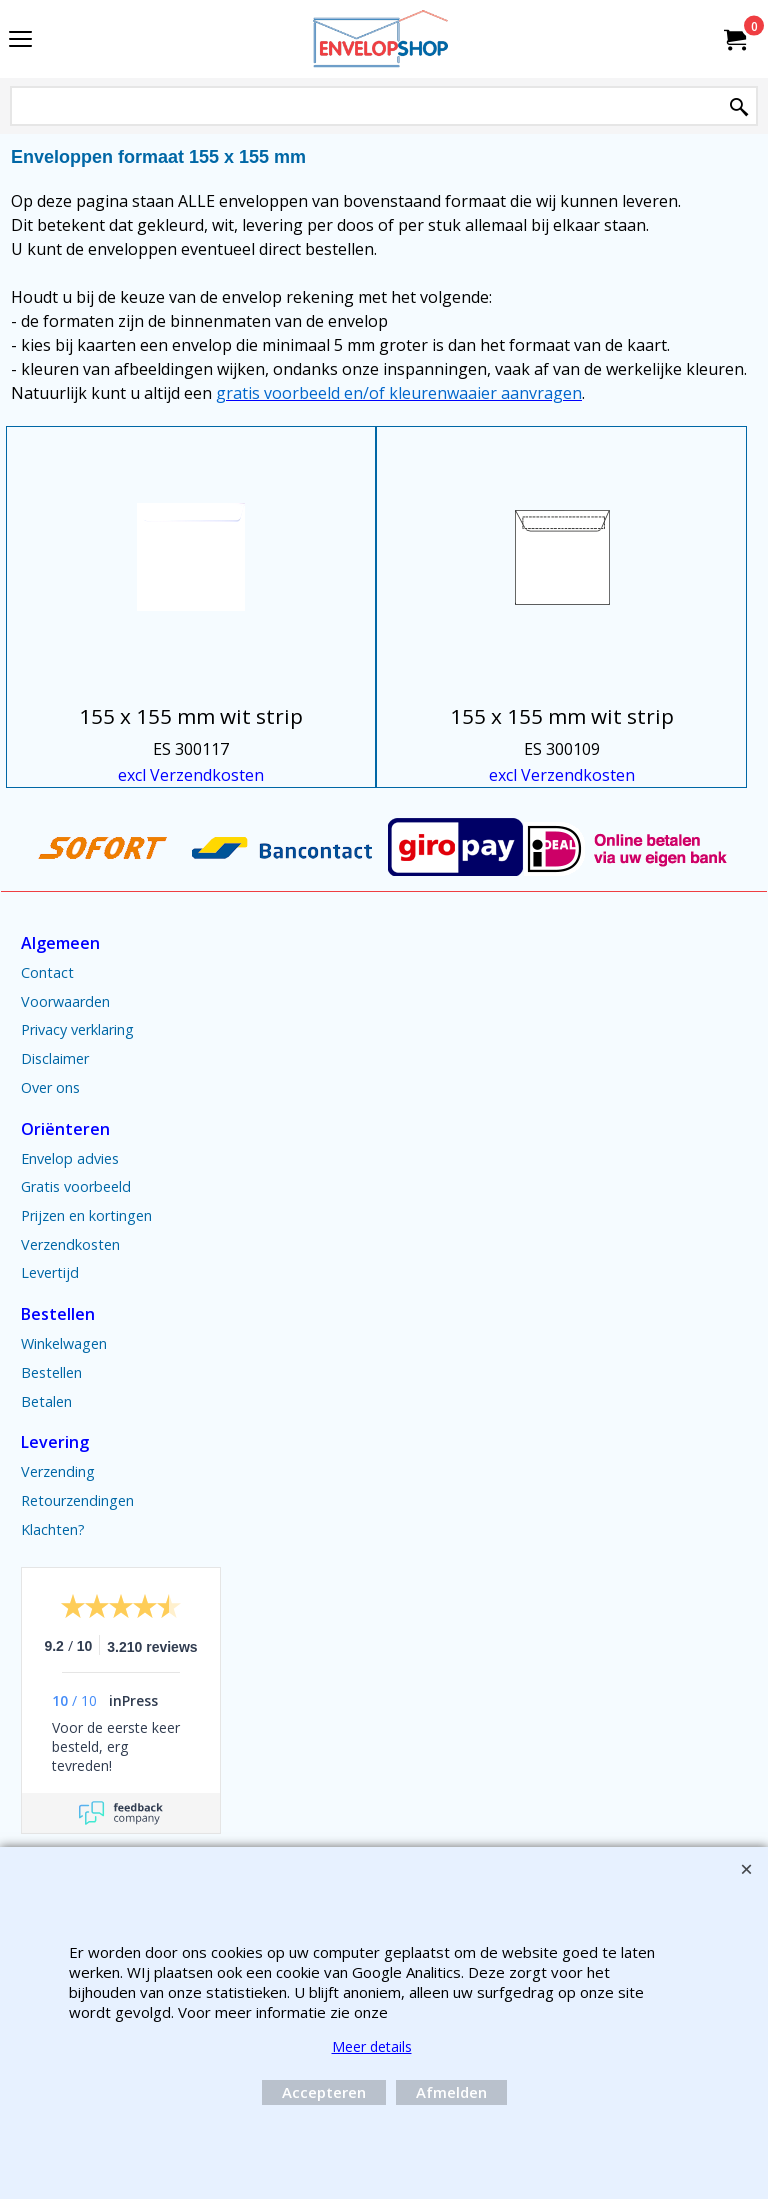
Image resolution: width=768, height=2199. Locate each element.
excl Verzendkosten (191, 775)
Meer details (372, 2046)
